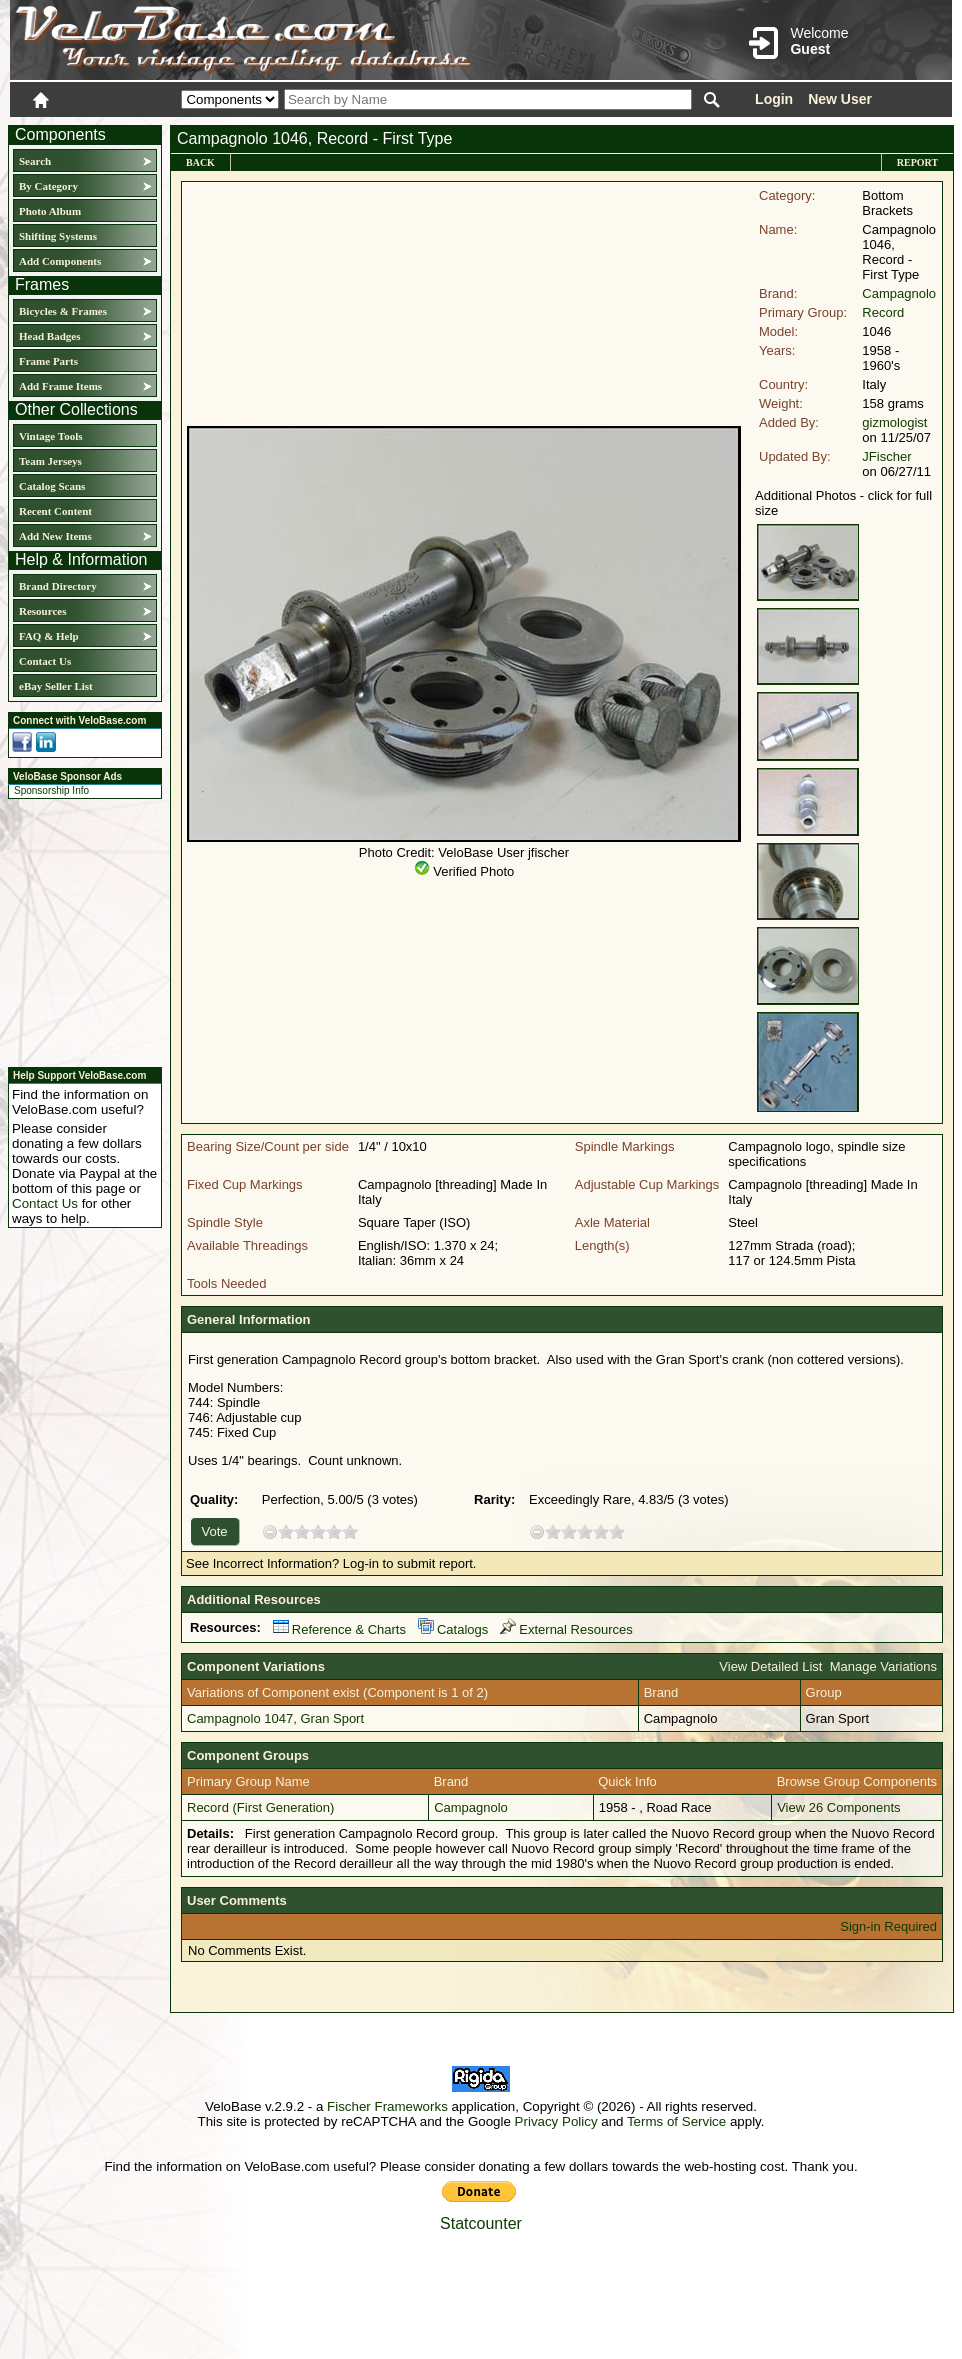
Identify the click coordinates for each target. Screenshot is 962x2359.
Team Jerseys (50, 461)
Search (35, 161)
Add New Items (55, 536)
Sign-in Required (888, 1926)
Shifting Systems (58, 236)
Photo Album (50, 211)
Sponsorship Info (51, 790)
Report (917, 162)
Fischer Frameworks (387, 2106)
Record (883, 312)
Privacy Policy (556, 2121)
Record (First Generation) (260, 1807)
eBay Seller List (56, 686)
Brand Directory (58, 586)
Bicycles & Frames (64, 311)
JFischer (886, 456)
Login (774, 99)
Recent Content (55, 511)
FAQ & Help (49, 636)
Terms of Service (676, 2121)
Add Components (60, 261)
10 (350, 1531)
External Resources (566, 1629)
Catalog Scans (52, 486)
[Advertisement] (79, 930)
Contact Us (45, 661)
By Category (48, 186)
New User (840, 99)
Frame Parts (48, 361)
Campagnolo (899, 293)
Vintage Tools (50, 436)
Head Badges (49, 336)
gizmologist (894, 422)
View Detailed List (770, 1666)
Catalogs (453, 1629)
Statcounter (481, 2223)
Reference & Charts (339, 1629)
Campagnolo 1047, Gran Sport (275, 1718)
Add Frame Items (60, 386)
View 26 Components (838, 1807)
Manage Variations (883, 1666)
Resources (42, 611)
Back (200, 162)
